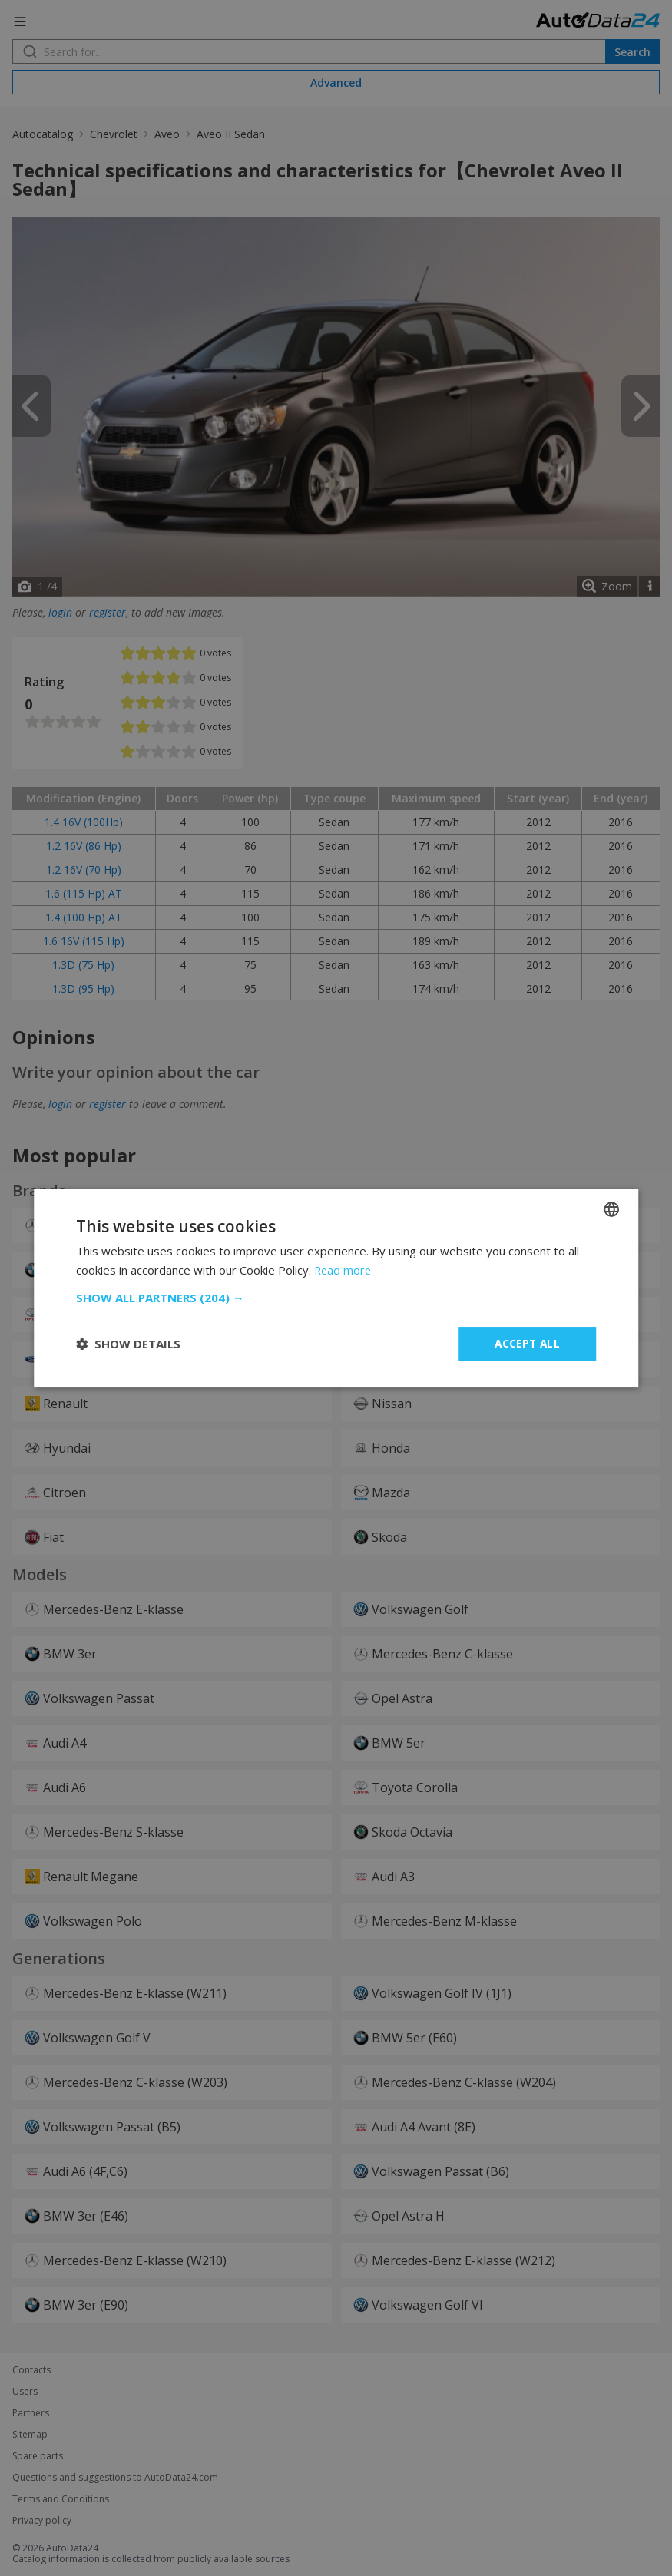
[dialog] (336, 1288)
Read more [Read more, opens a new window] (343, 1269)
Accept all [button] (527, 1343)
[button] (336, 1298)
